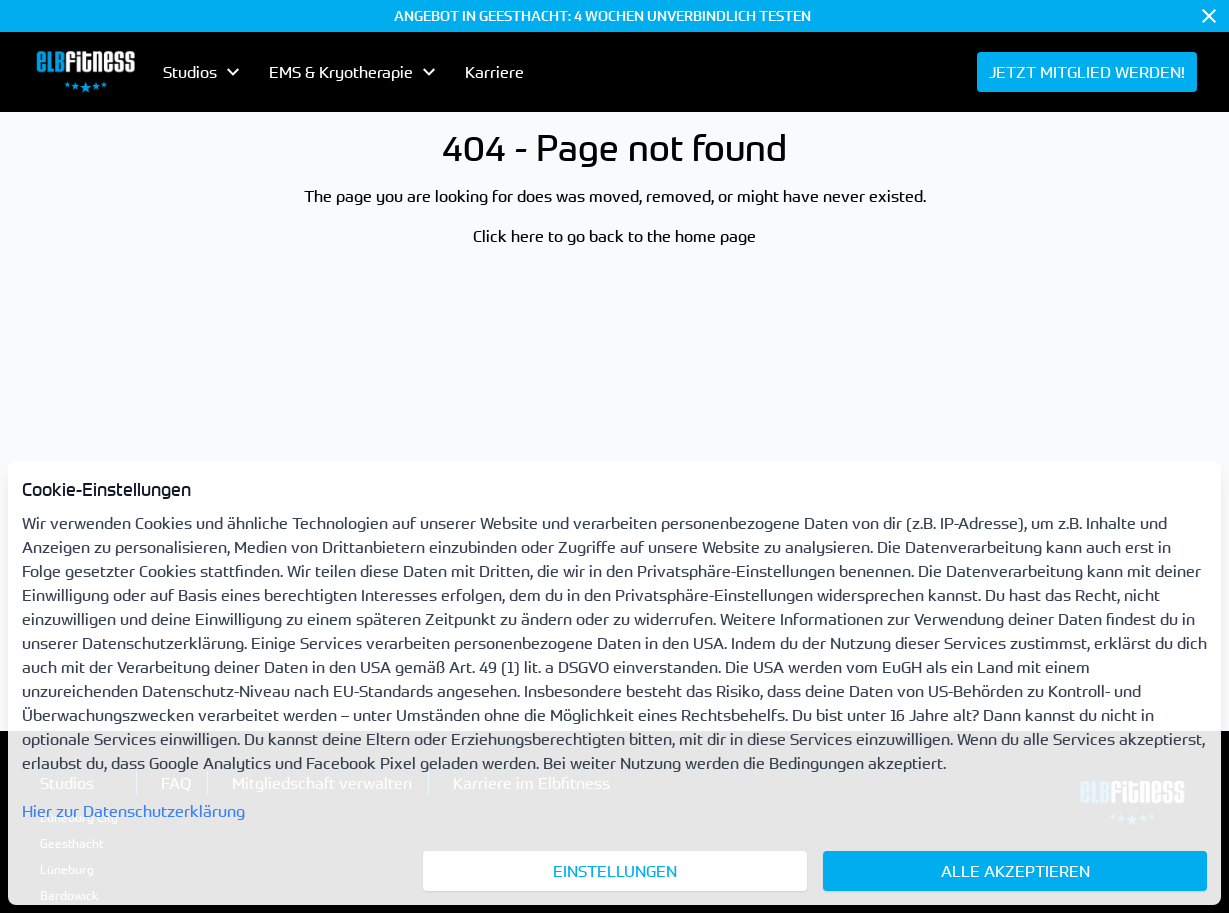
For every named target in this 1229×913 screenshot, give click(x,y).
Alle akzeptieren (1015, 871)
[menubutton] (204, 72)
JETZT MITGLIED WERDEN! (1087, 72)
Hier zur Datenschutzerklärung (133, 811)
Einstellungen (615, 871)
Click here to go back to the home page (614, 236)
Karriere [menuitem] (494, 72)
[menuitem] (85, 72)
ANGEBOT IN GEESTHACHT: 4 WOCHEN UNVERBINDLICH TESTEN (602, 16)
